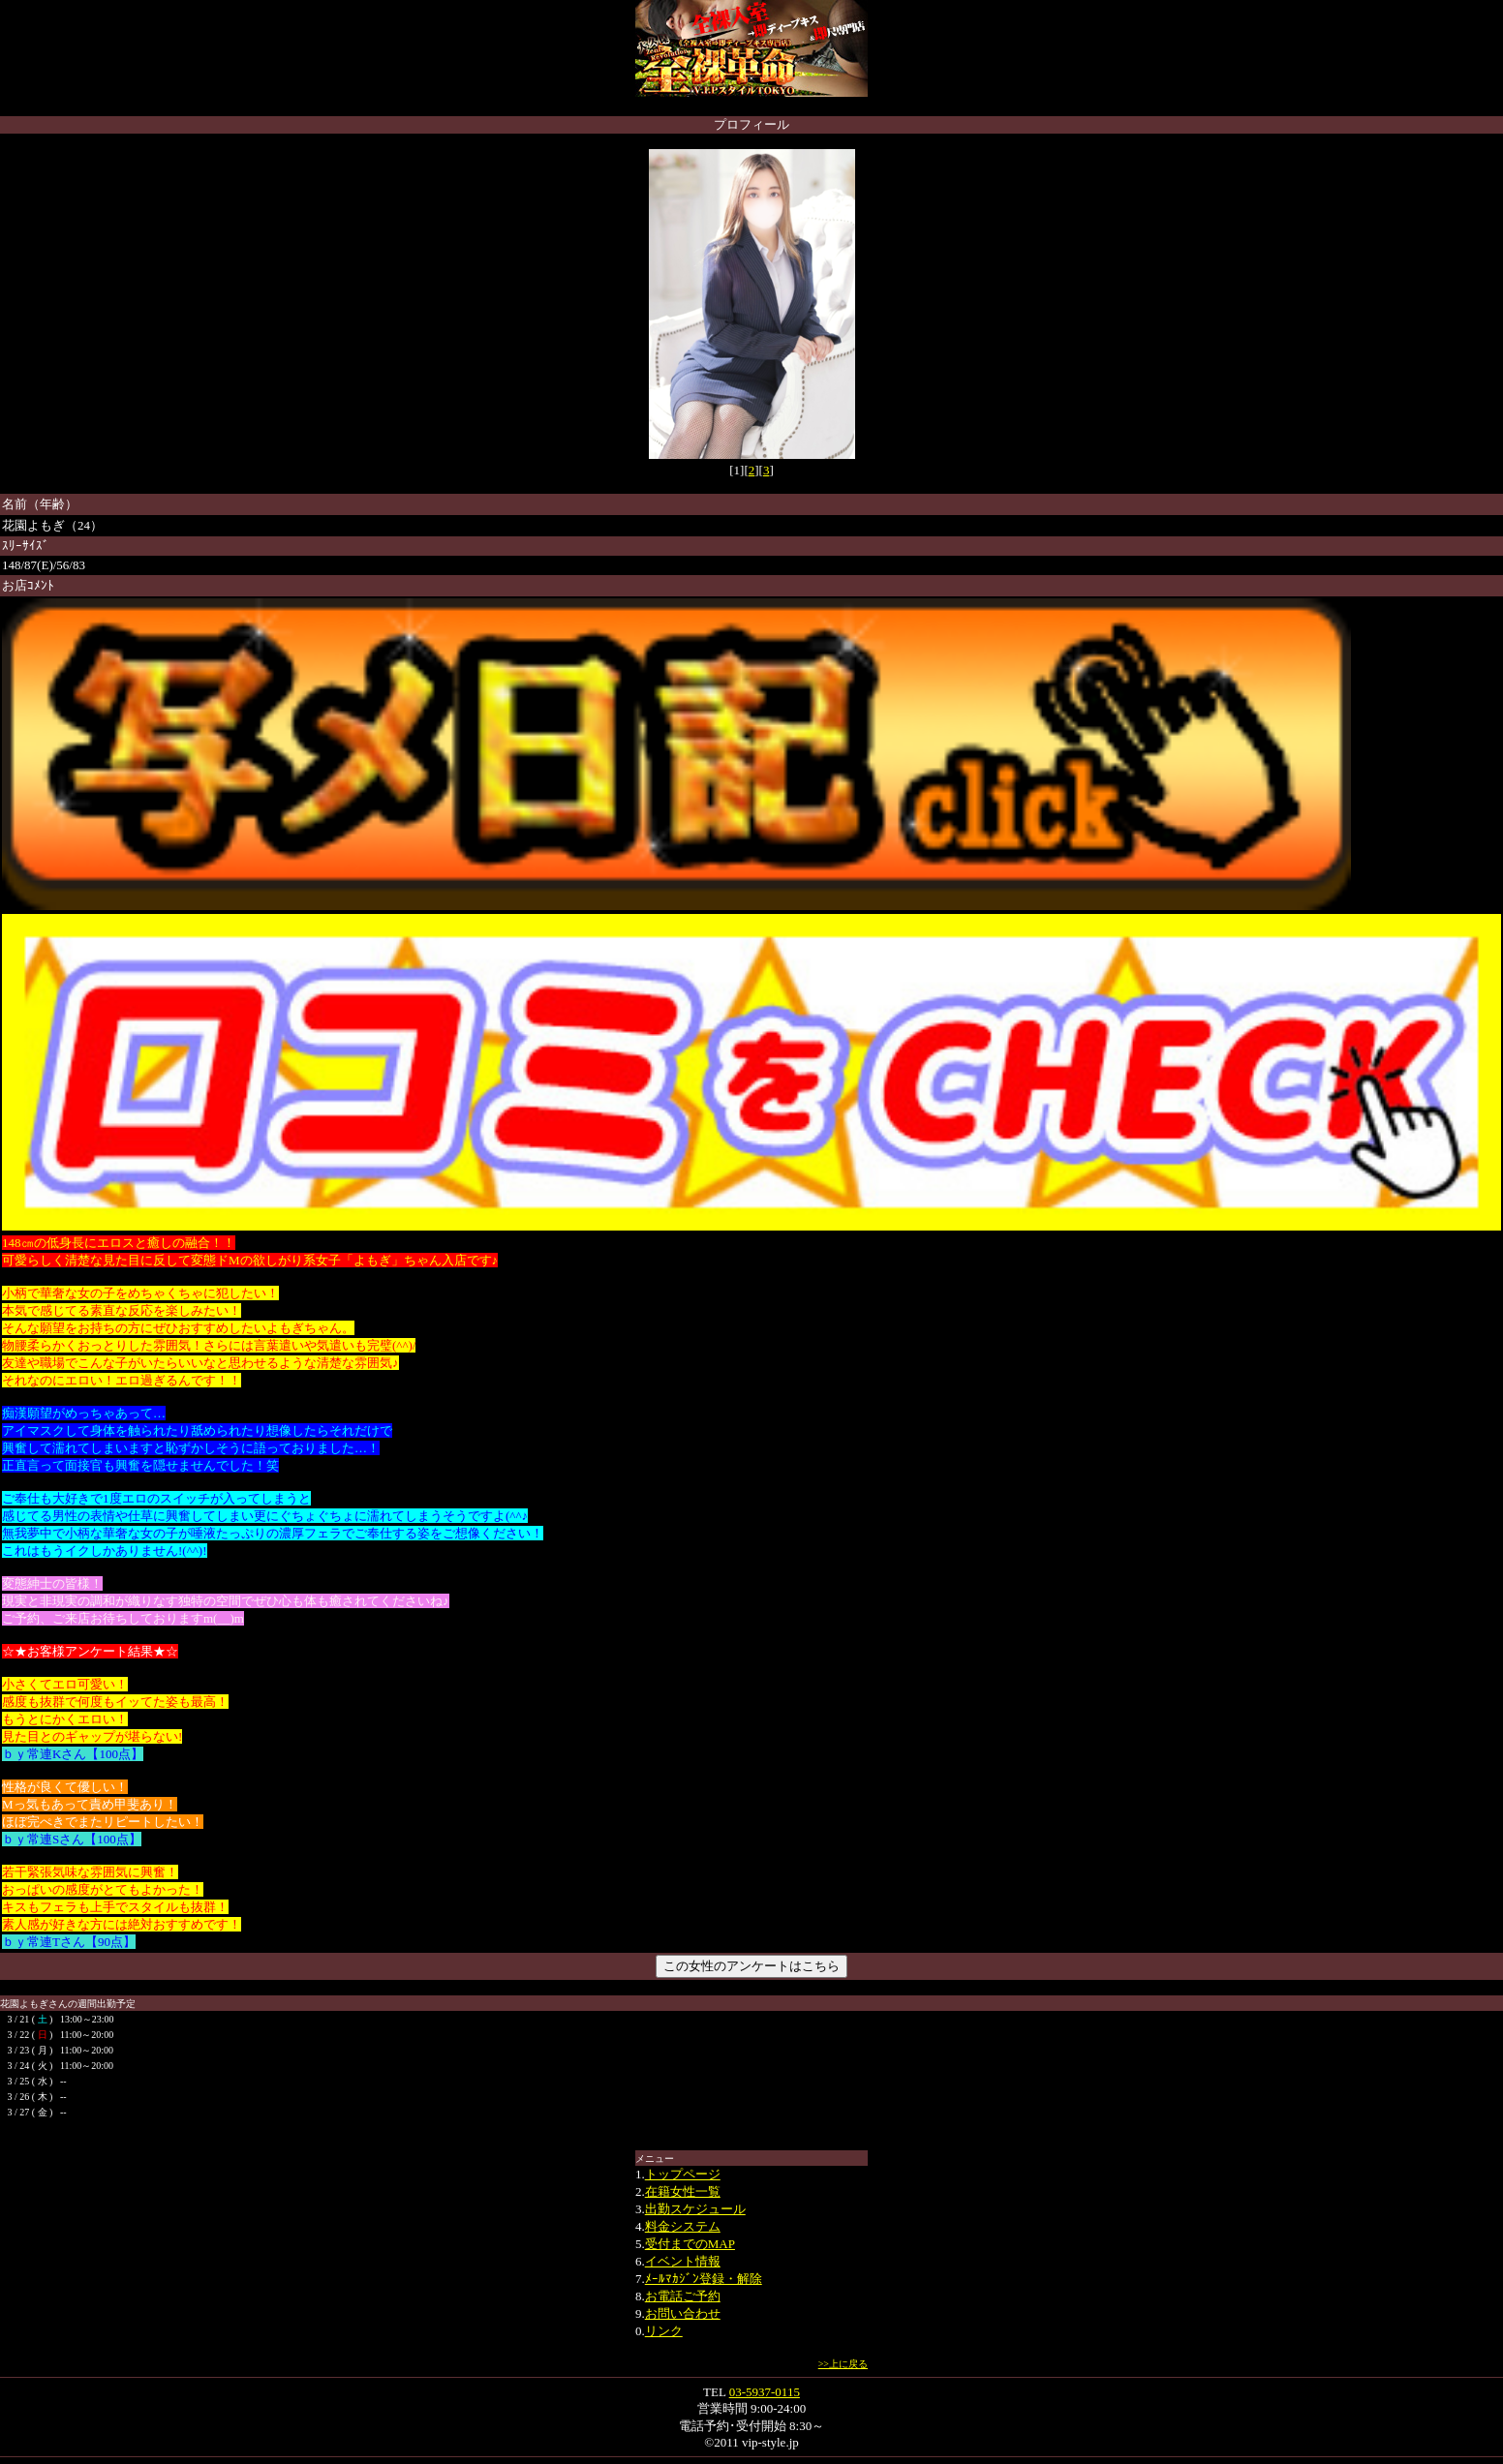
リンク (664, 2331)
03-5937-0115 (764, 2392)
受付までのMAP (690, 2243)
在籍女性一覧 (683, 2191)
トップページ (683, 2174)
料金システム (683, 2226)
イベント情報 (683, 2261)
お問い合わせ (683, 2313)
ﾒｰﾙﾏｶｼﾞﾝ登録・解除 (703, 2278)
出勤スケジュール (695, 2209)
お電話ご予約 (683, 2296)
